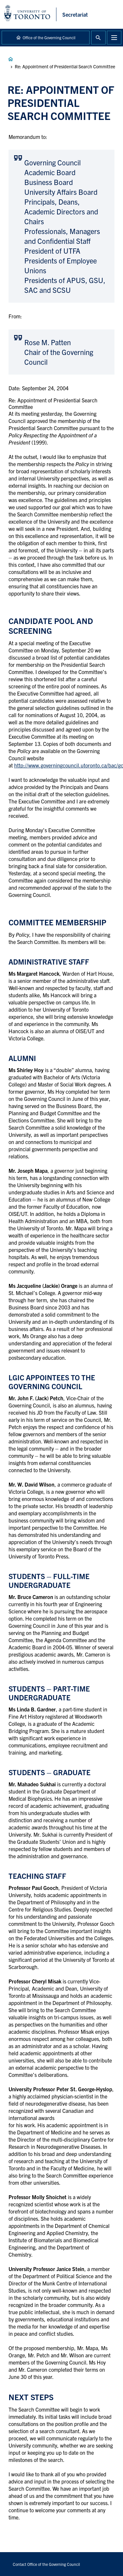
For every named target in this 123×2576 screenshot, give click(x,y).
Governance (10, 59)
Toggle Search (98, 37)
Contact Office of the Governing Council (46, 2564)
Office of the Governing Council (49, 37)
